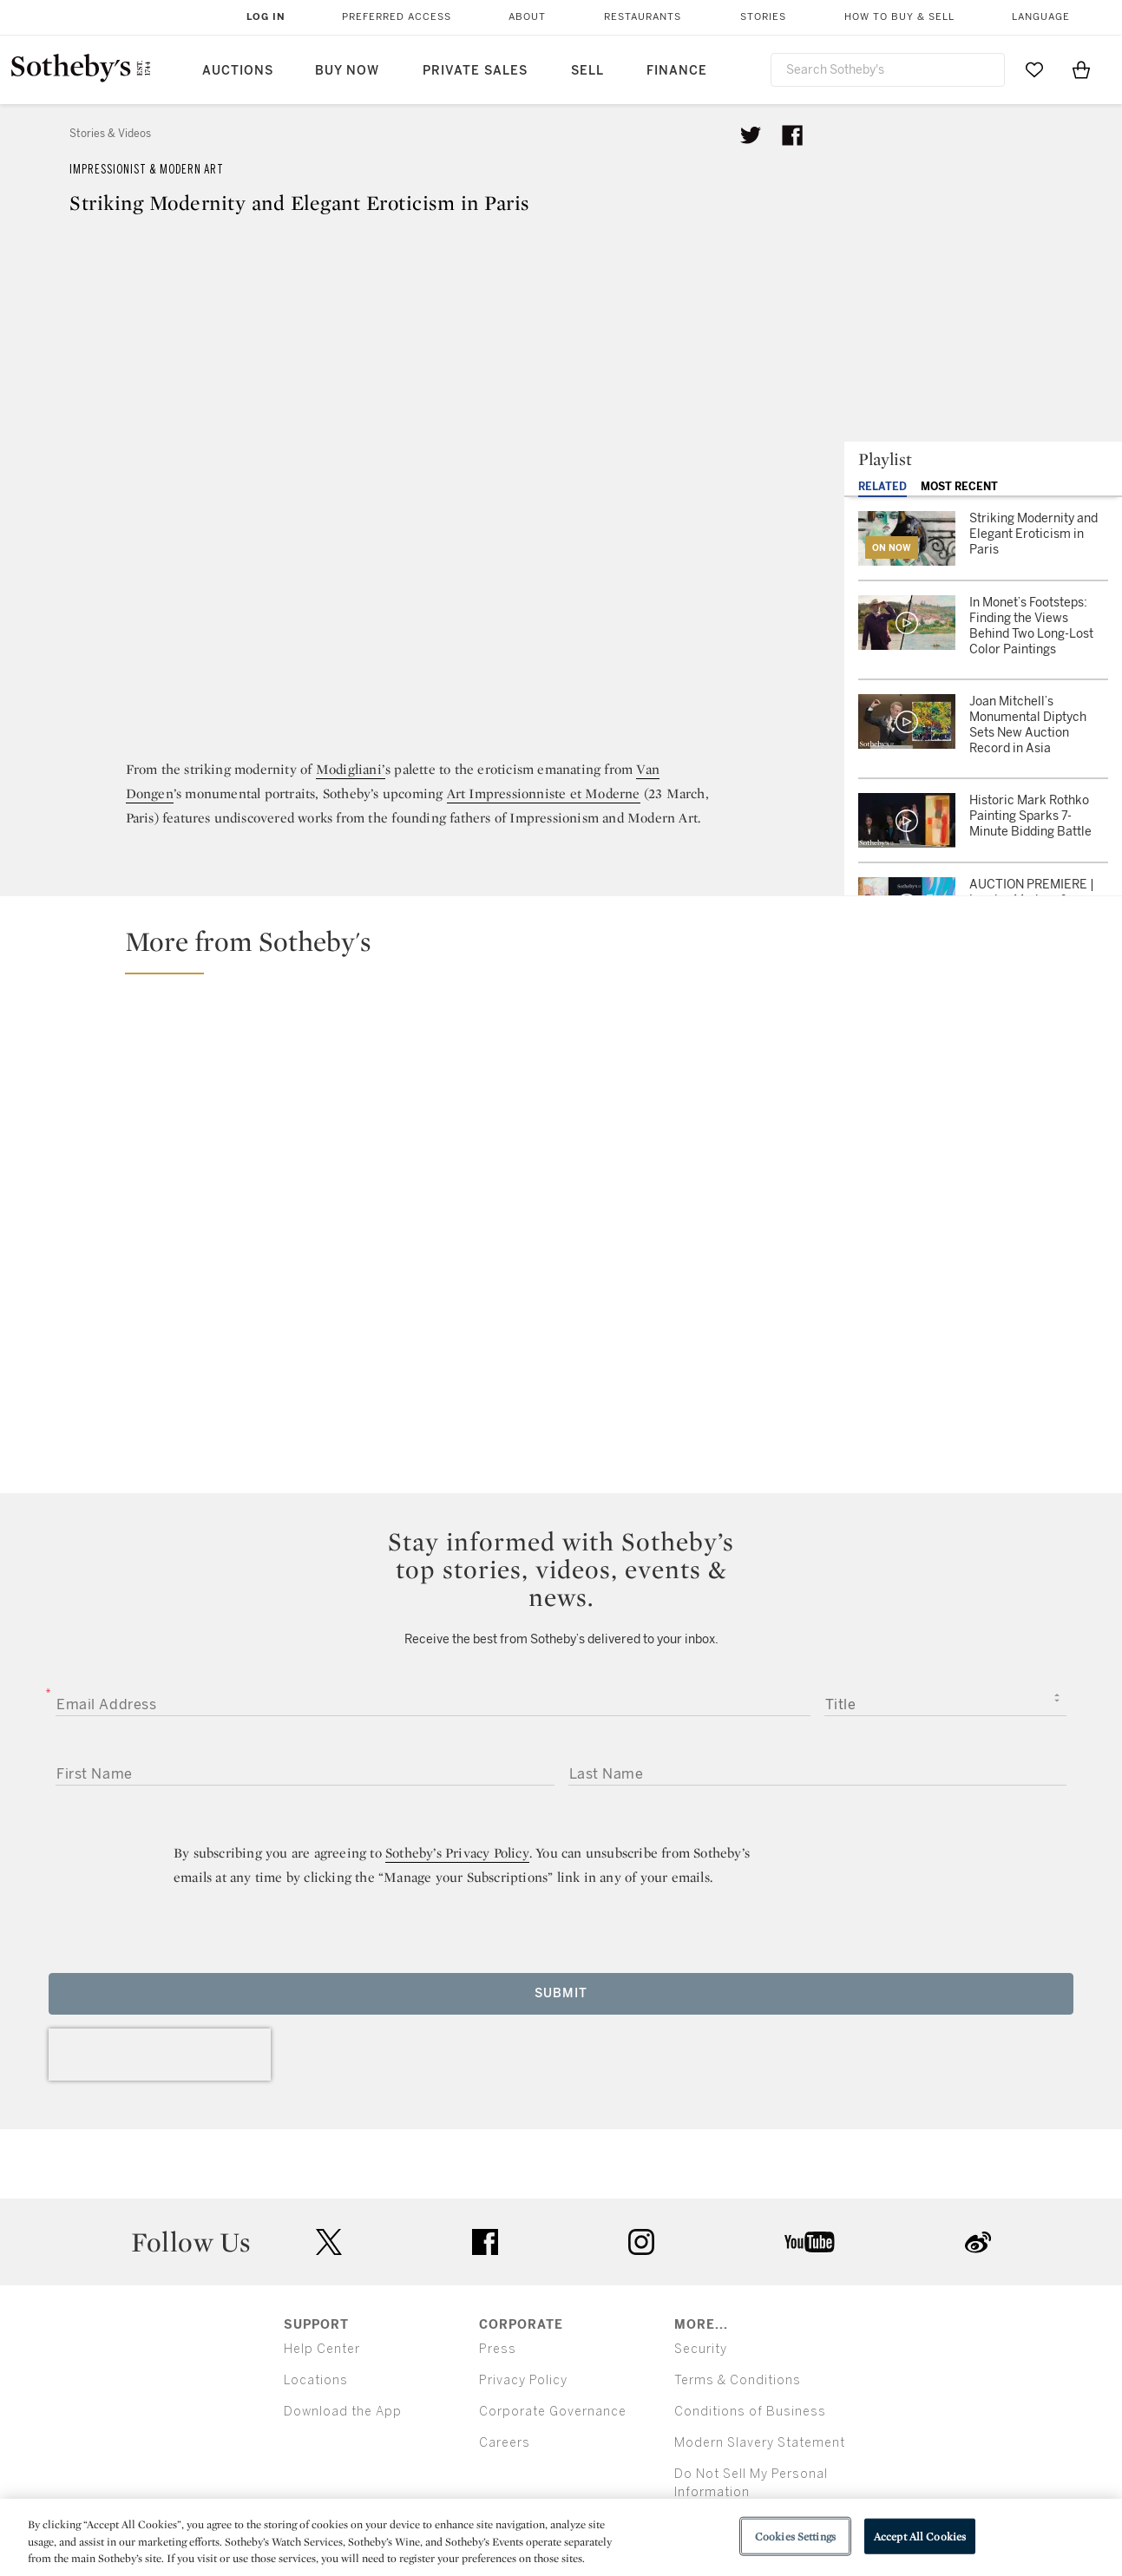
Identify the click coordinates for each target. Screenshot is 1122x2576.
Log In (265, 17)
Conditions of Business (750, 2411)
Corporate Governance (553, 2411)
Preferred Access (396, 17)
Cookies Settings (795, 2535)
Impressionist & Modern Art (146, 169)
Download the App (343, 2411)
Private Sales (475, 70)
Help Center (322, 2349)
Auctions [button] (237, 70)
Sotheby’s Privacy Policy (457, 1853)
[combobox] (888, 70)
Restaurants (642, 17)
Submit (561, 1993)
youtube (809, 2242)
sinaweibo (978, 2242)
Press (497, 2349)
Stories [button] (763, 17)
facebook (485, 2242)
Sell (587, 70)
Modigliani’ (350, 769)
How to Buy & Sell (899, 17)
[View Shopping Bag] (1081, 69)
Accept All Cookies (920, 2535)
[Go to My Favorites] (1034, 69)
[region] (561, 2537)
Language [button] (1041, 17)
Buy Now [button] (347, 70)
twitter (329, 2242)
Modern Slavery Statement (759, 2442)
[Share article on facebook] (792, 135)
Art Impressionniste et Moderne (543, 793)
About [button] (527, 17)
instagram (641, 2242)
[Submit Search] (985, 69)
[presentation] (160, 2055)
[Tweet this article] (750, 135)
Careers (504, 2442)
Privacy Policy (523, 2380)
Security (700, 2349)
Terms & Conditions (737, 2380)
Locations (316, 2380)
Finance (676, 70)
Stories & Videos (110, 134)
